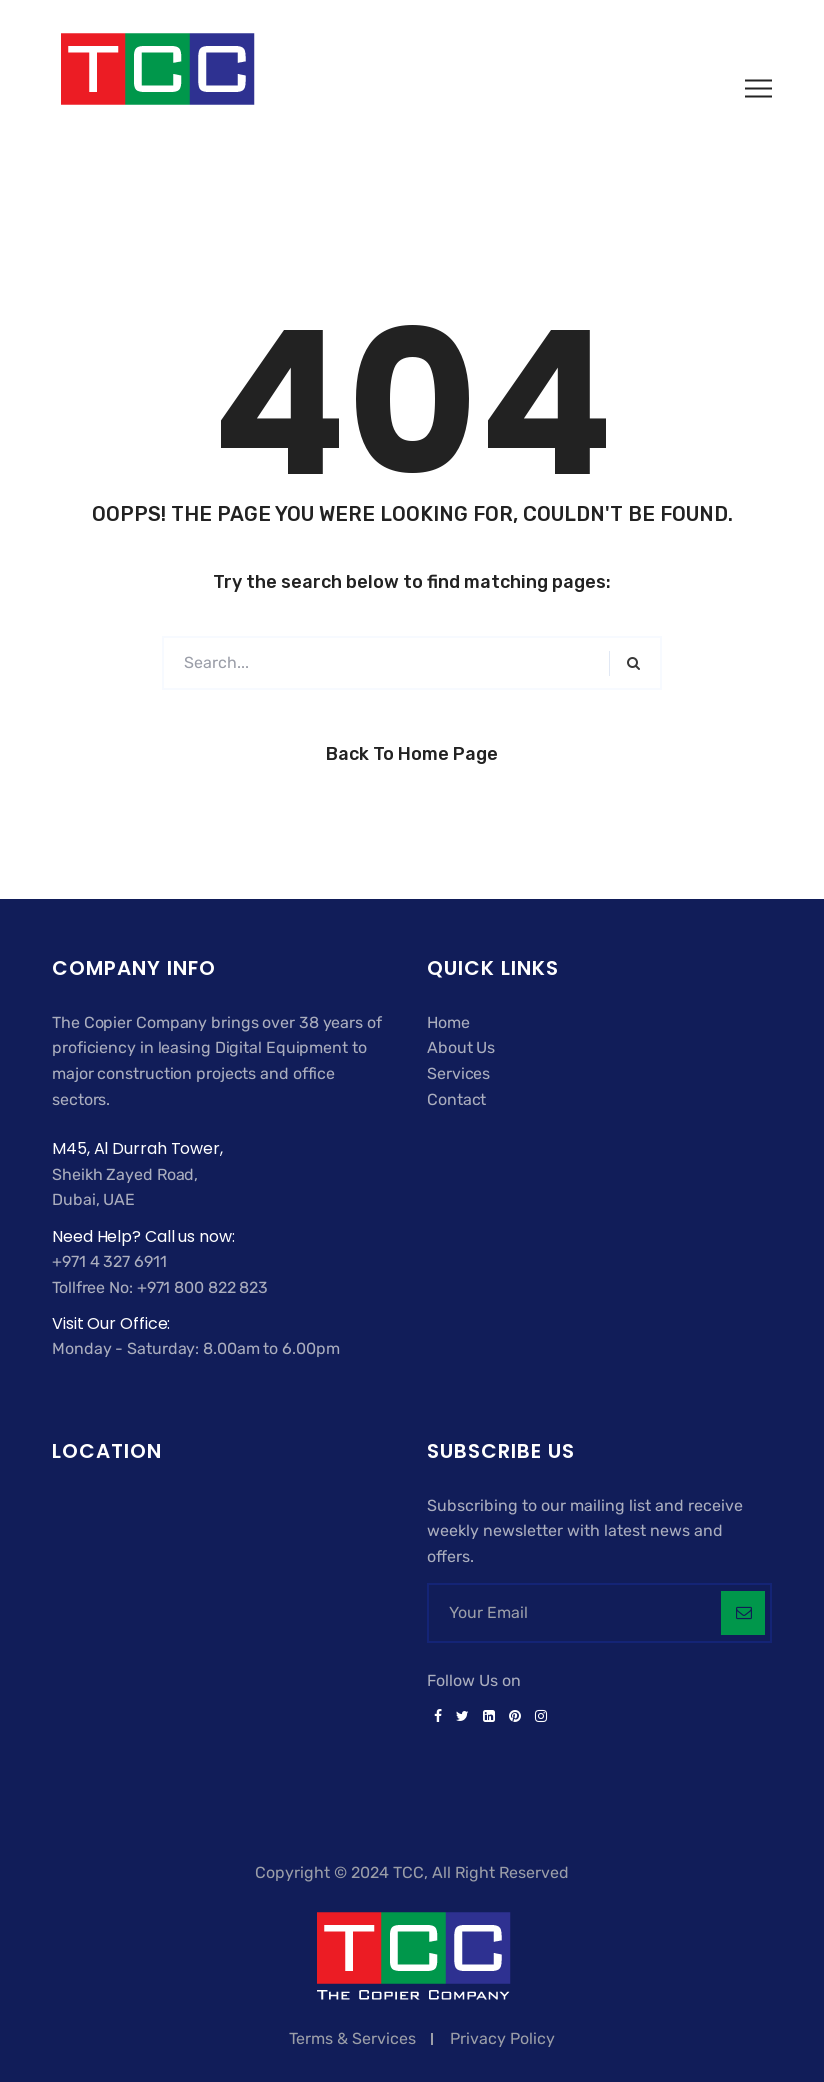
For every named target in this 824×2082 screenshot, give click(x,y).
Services (458, 1073)
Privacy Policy (502, 2038)
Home (448, 1022)
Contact (456, 1099)
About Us (461, 1047)
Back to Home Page (412, 754)
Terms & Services (352, 2038)
